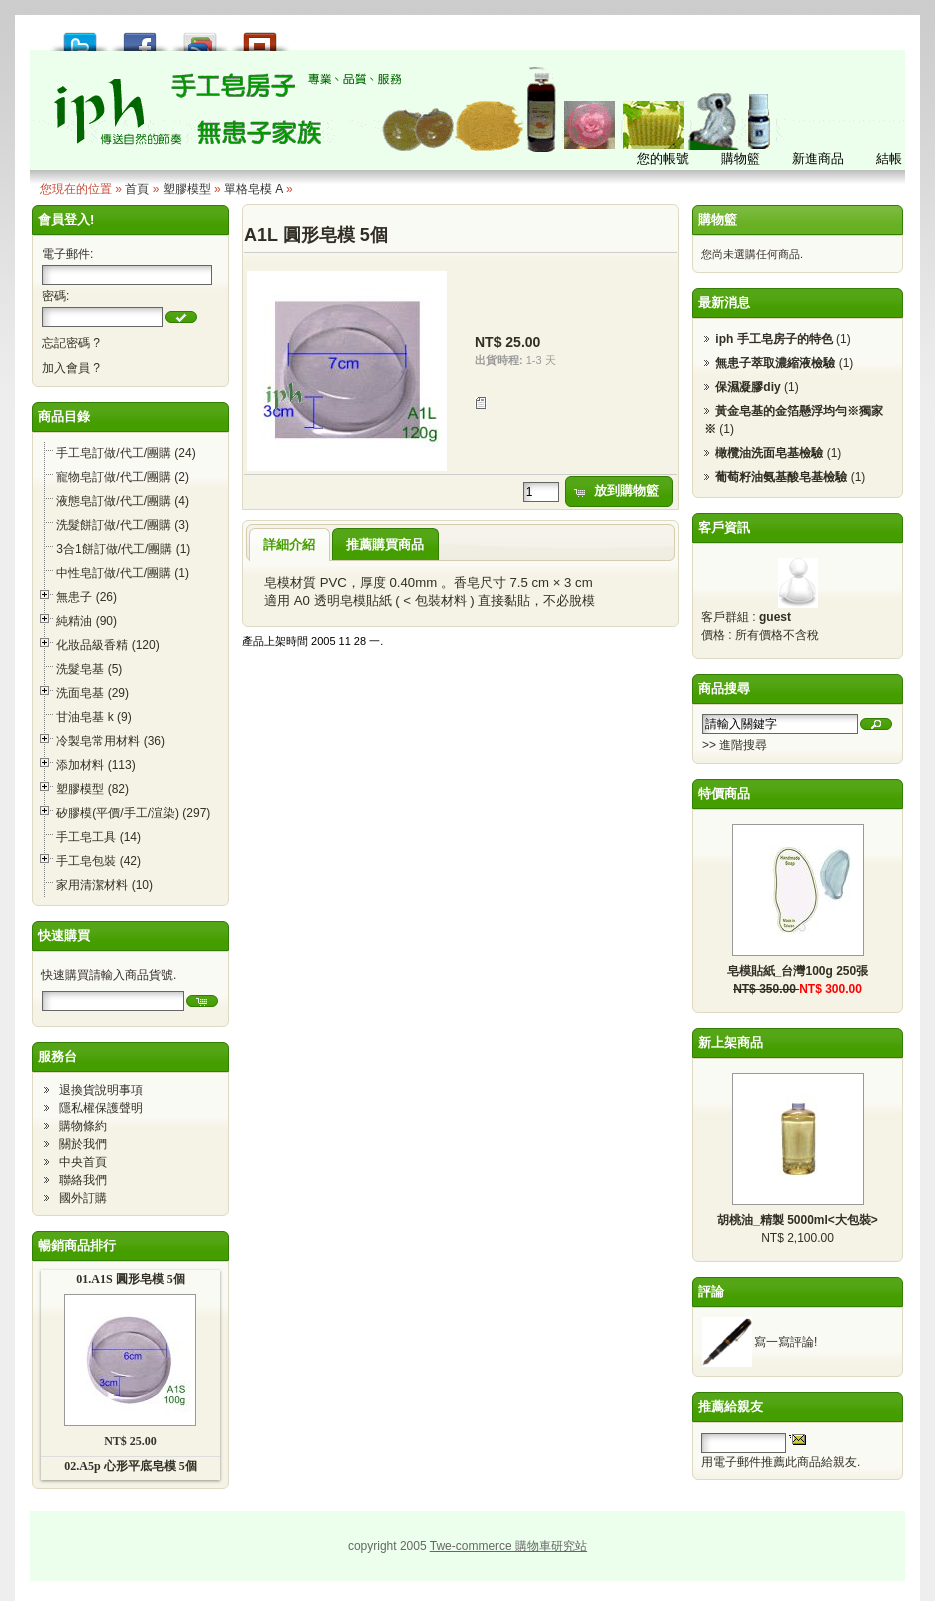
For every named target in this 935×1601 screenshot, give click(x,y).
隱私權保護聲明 (101, 1108)
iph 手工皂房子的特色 (773, 339)
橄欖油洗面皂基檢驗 (769, 453)
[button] (181, 317)
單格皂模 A (253, 189)
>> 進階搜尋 (734, 745)
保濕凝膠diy (747, 387)
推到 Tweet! (80, 36)
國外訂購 (83, 1198)
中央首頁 (83, 1162)
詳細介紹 (289, 544)
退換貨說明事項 (101, 1090)
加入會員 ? (71, 368)
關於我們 (83, 1144)
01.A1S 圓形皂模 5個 (130, 1279)
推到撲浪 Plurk (260, 36)
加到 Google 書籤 (200, 36)
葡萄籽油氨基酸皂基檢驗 (781, 477)
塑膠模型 (187, 189)
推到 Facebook (140, 36)
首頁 (137, 189)
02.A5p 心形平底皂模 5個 (130, 1466)
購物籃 (717, 219)
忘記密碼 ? (71, 343)
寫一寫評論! (785, 1342)
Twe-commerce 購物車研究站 (508, 1546)
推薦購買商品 (385, 544)
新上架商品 (730, 1042)
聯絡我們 (83, 1180)
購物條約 (83, 1126)
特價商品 (724, 793)
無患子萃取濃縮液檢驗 (775, 363)
